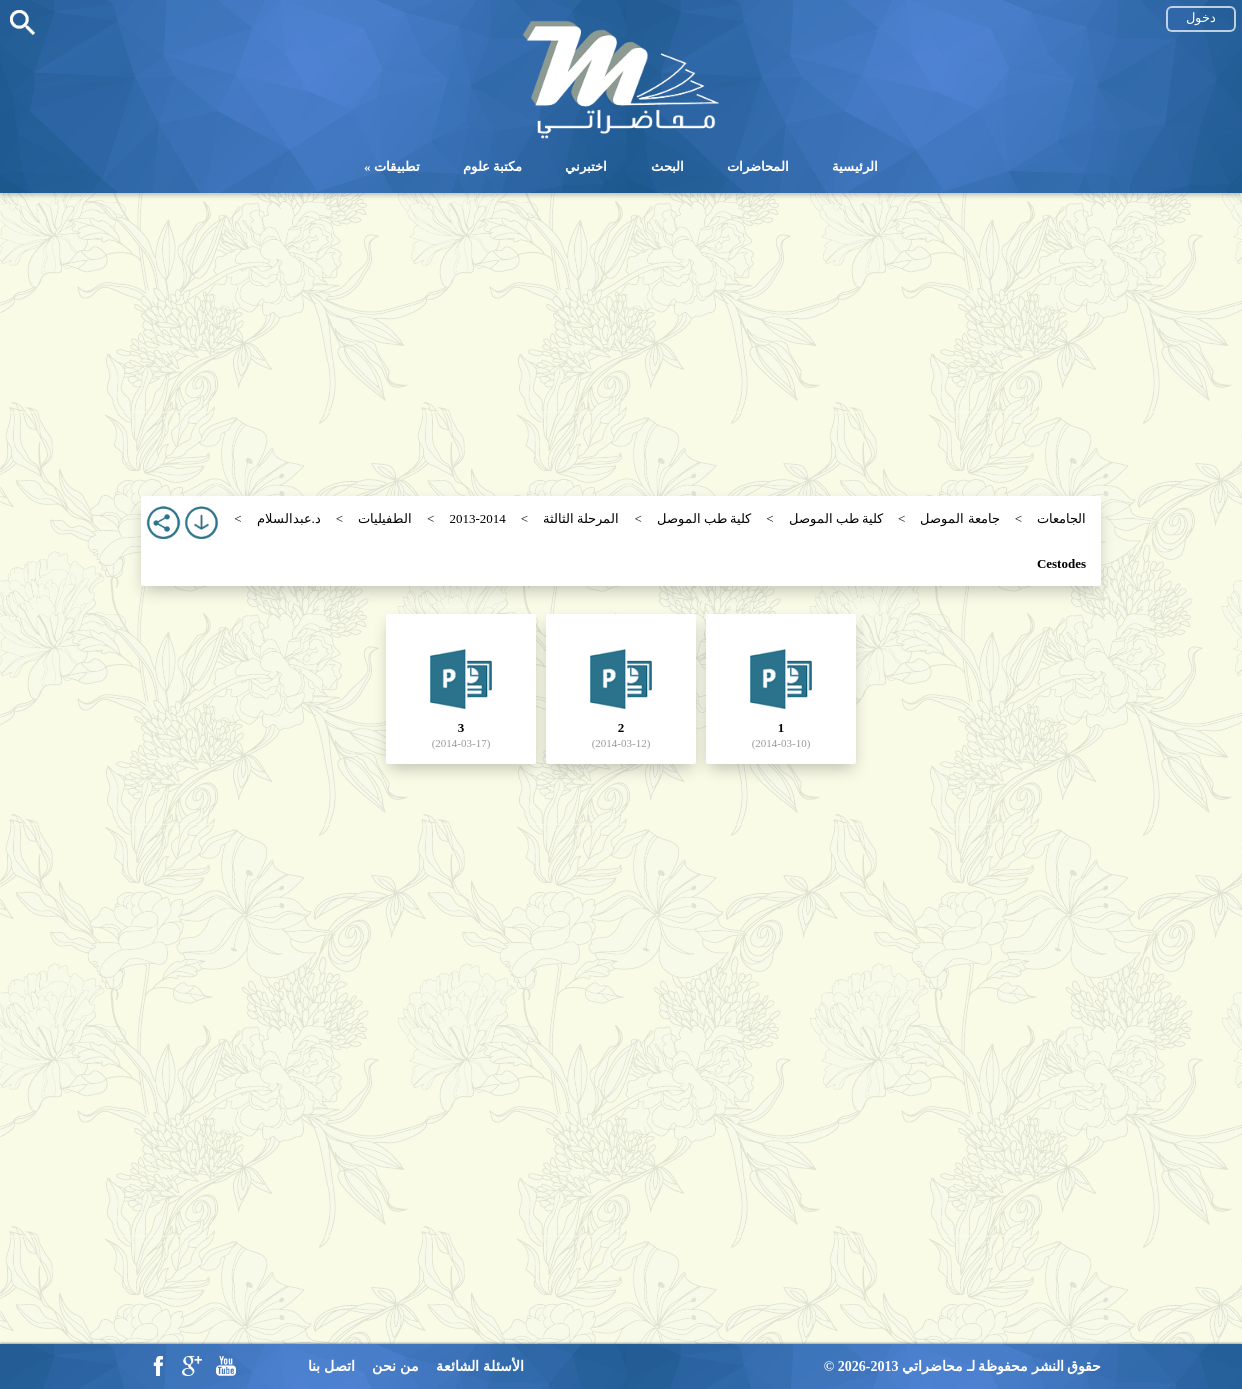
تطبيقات (397, 166)
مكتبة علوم (492, 166)
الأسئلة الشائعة (480, 1366)
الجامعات (1061, 518)
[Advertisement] (621, 333)
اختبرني (586, 166)
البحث (667, 166)
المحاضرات (758, 166)
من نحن (395, 1366)
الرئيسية (855, 166)
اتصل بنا (331, 1366)
